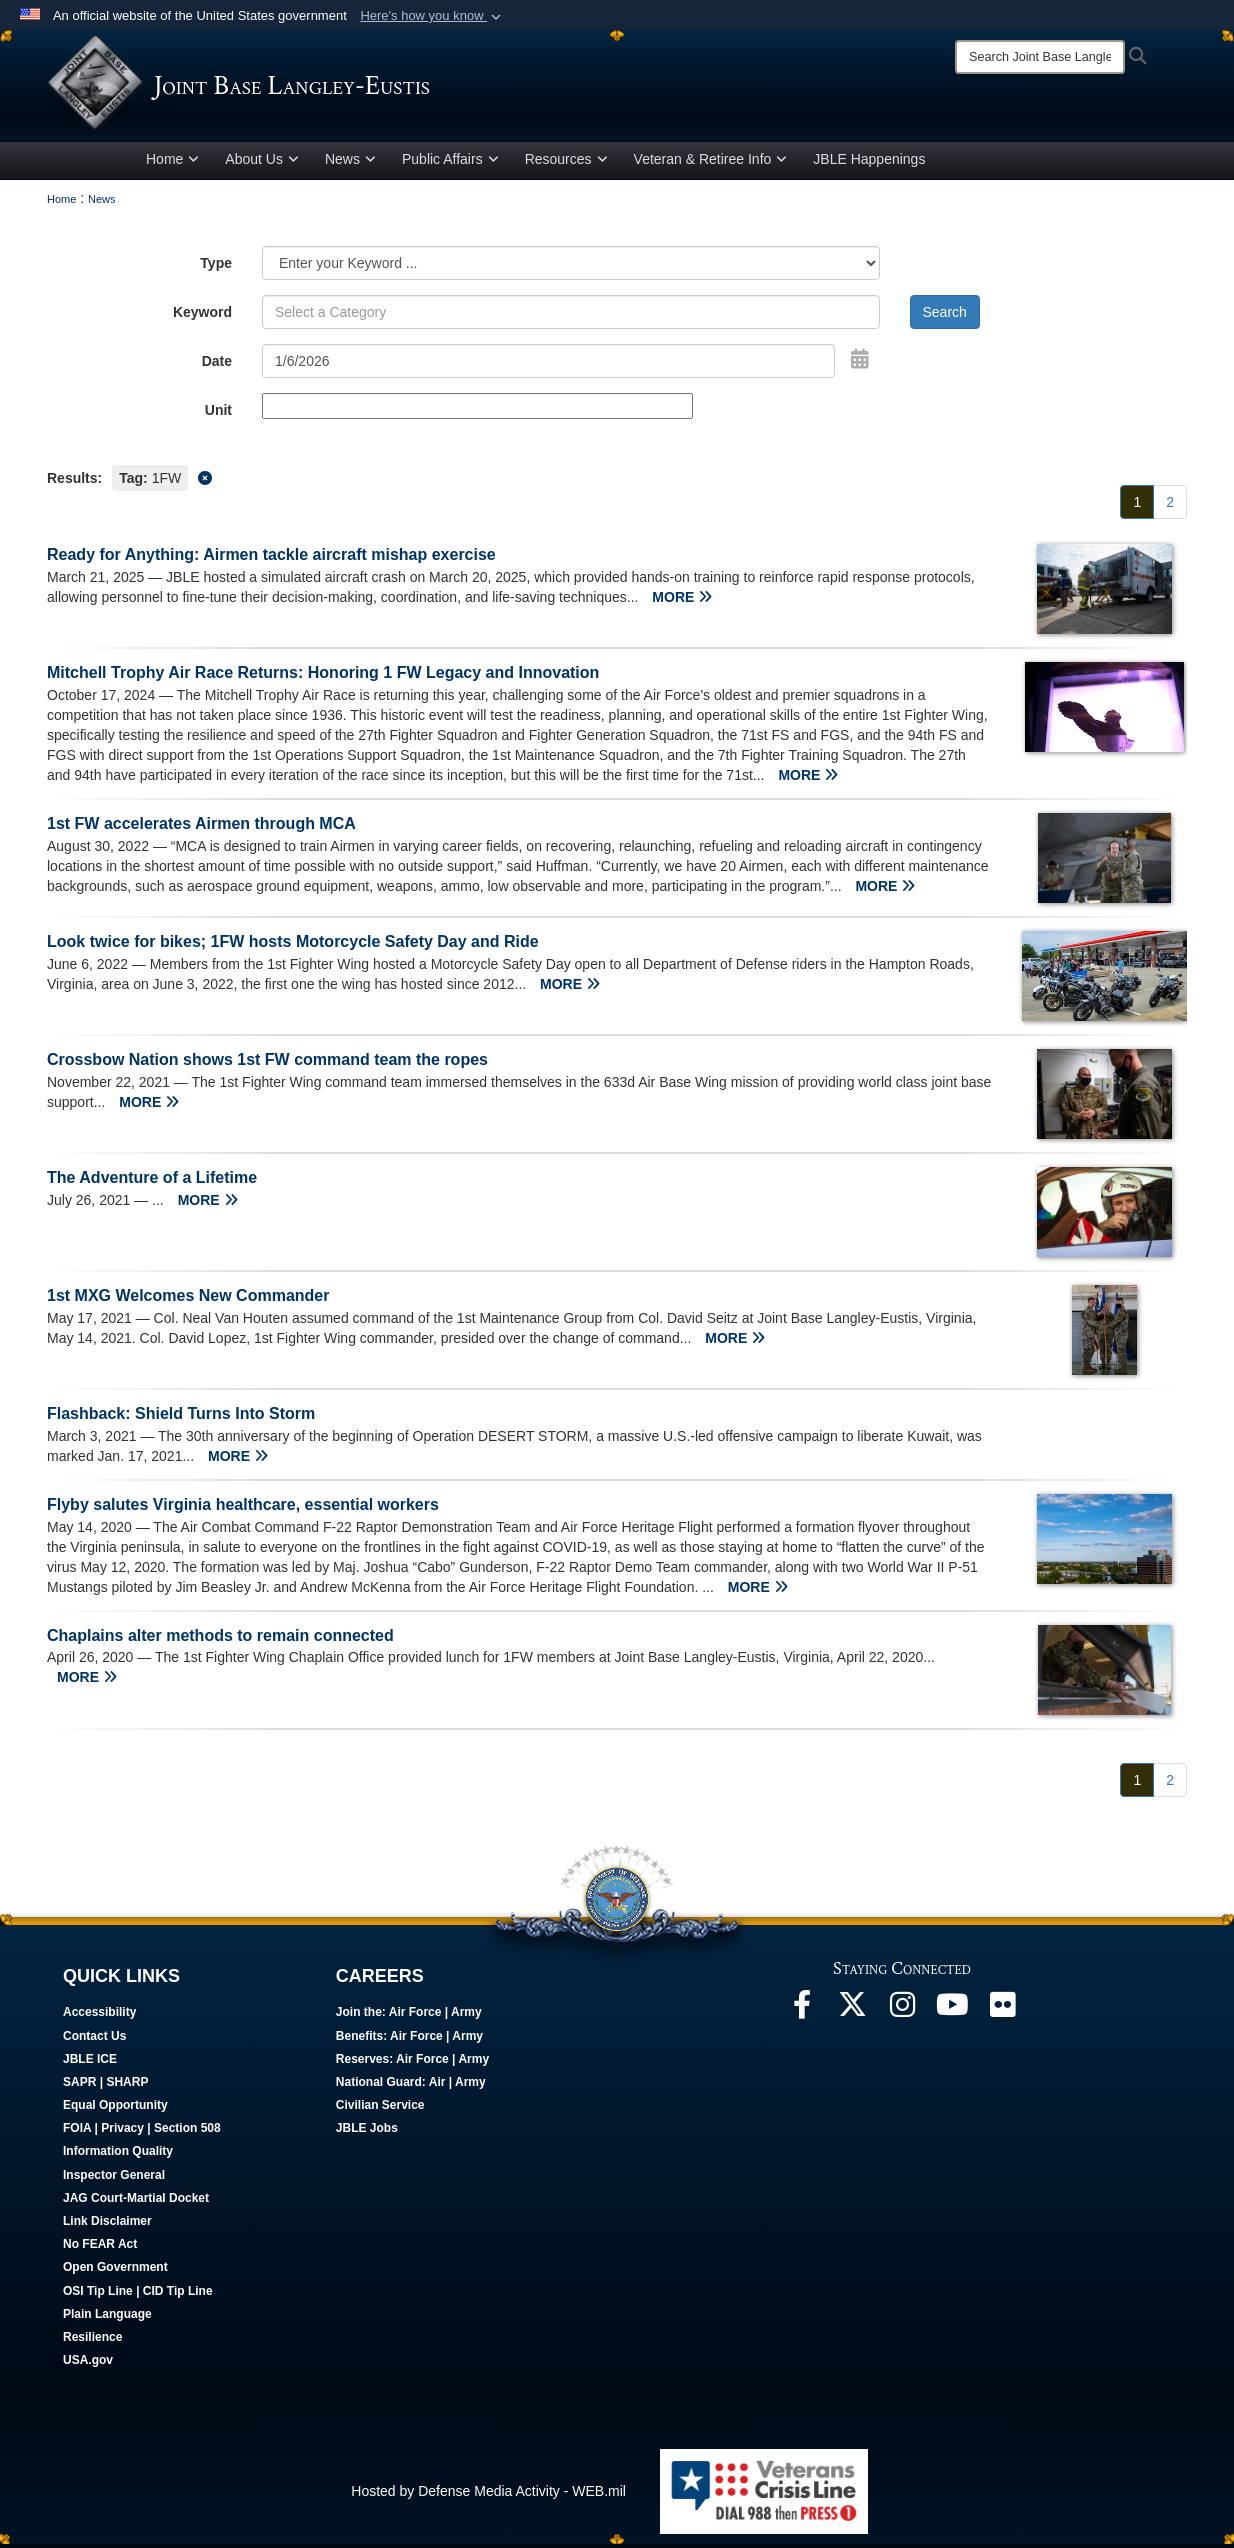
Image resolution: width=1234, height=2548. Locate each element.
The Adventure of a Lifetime (152, 1180)
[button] (432, 16)
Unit (218, 414)
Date (217, 365)
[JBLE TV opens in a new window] (952, 2013)
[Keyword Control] (571, 316)
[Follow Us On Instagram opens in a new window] (902, 2013)
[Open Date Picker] (860, 363)
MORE (682, 601)
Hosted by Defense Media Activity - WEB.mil (488, 2494)
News (350, 163)
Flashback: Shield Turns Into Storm (181, 1416)
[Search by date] (548, 365)
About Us (262, 163)
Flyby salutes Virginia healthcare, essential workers (243, 1507)
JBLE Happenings (869, 163)
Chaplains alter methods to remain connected (220, 1638)
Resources (566, 163)
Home (172, 163)
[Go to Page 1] (1137, 506)
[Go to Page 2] (1170, 506)
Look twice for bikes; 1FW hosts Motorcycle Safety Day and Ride (293, 945)
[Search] (1040, 57)
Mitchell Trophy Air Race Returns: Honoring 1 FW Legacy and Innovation (323, 676)
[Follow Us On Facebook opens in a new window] (802, 2013)
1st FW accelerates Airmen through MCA (201, 827)
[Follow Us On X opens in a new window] (852, 2013)
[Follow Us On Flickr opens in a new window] (1002, 2013)
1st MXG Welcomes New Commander (188, 1298)
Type (216, 267)
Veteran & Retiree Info (711, 163)
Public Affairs (450, 163)
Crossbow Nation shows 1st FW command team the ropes (267, 1062)
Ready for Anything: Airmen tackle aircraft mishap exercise (271, 558)
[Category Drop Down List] (571, 267)
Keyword (202, 316)
